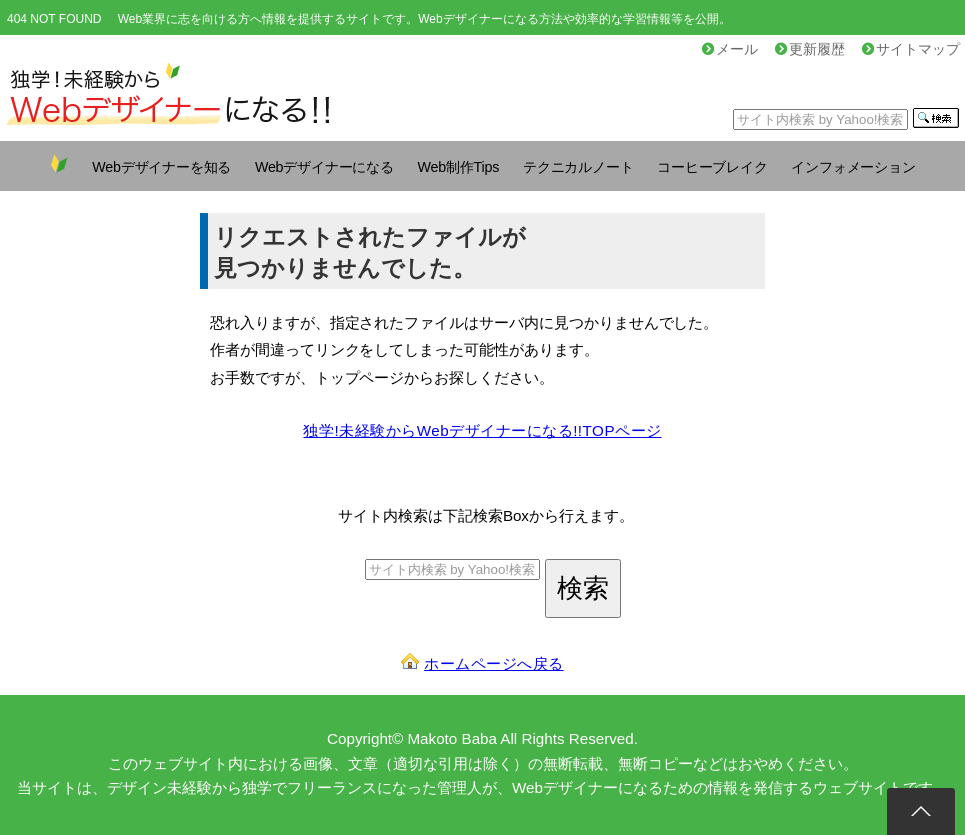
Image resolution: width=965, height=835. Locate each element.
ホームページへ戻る (494, 663)
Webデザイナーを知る (161, 167)
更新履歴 (810, 49)
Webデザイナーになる (324, 167)
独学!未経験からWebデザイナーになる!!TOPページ (482, 430)
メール (730, 49)
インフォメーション (853, 167)
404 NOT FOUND (54, 19)
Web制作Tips (459, 167)
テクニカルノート (578, 167)
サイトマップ (911, 49)
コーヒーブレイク (712, 167)
